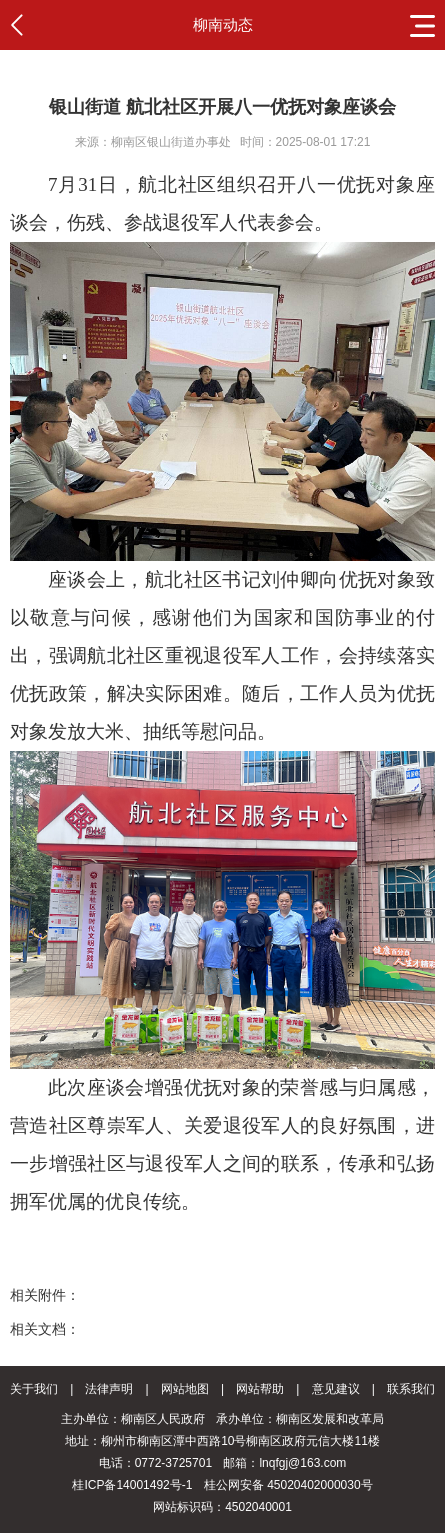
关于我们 (34, 1389)
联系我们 (411, 1389)
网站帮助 (260, 1389)
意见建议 (336, 1389)
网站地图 (185, 1389)
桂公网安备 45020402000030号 (288, 1485)
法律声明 (109, 1389)
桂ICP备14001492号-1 (132, 1485)
